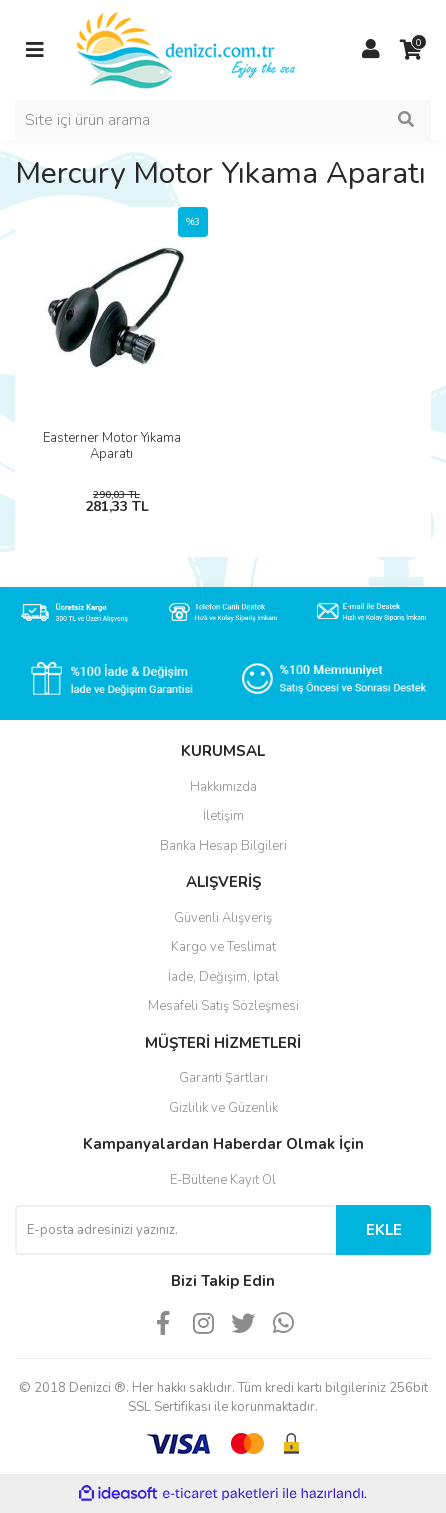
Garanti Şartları (223, 1078)
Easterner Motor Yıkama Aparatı (112, 446)
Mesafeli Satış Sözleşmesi (223, 1006)
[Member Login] (371, 50)
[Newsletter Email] (175, 1230)
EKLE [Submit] (384, 1230)
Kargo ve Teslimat (223, 947)
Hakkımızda (223, 787)
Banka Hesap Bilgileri (223, 846)
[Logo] (187, 49)
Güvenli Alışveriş (223, 918)
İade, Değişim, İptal (223, 977)
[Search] (223, 120)
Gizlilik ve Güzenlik (223, 1108)
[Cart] (411, 50)
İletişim (223, 816)
